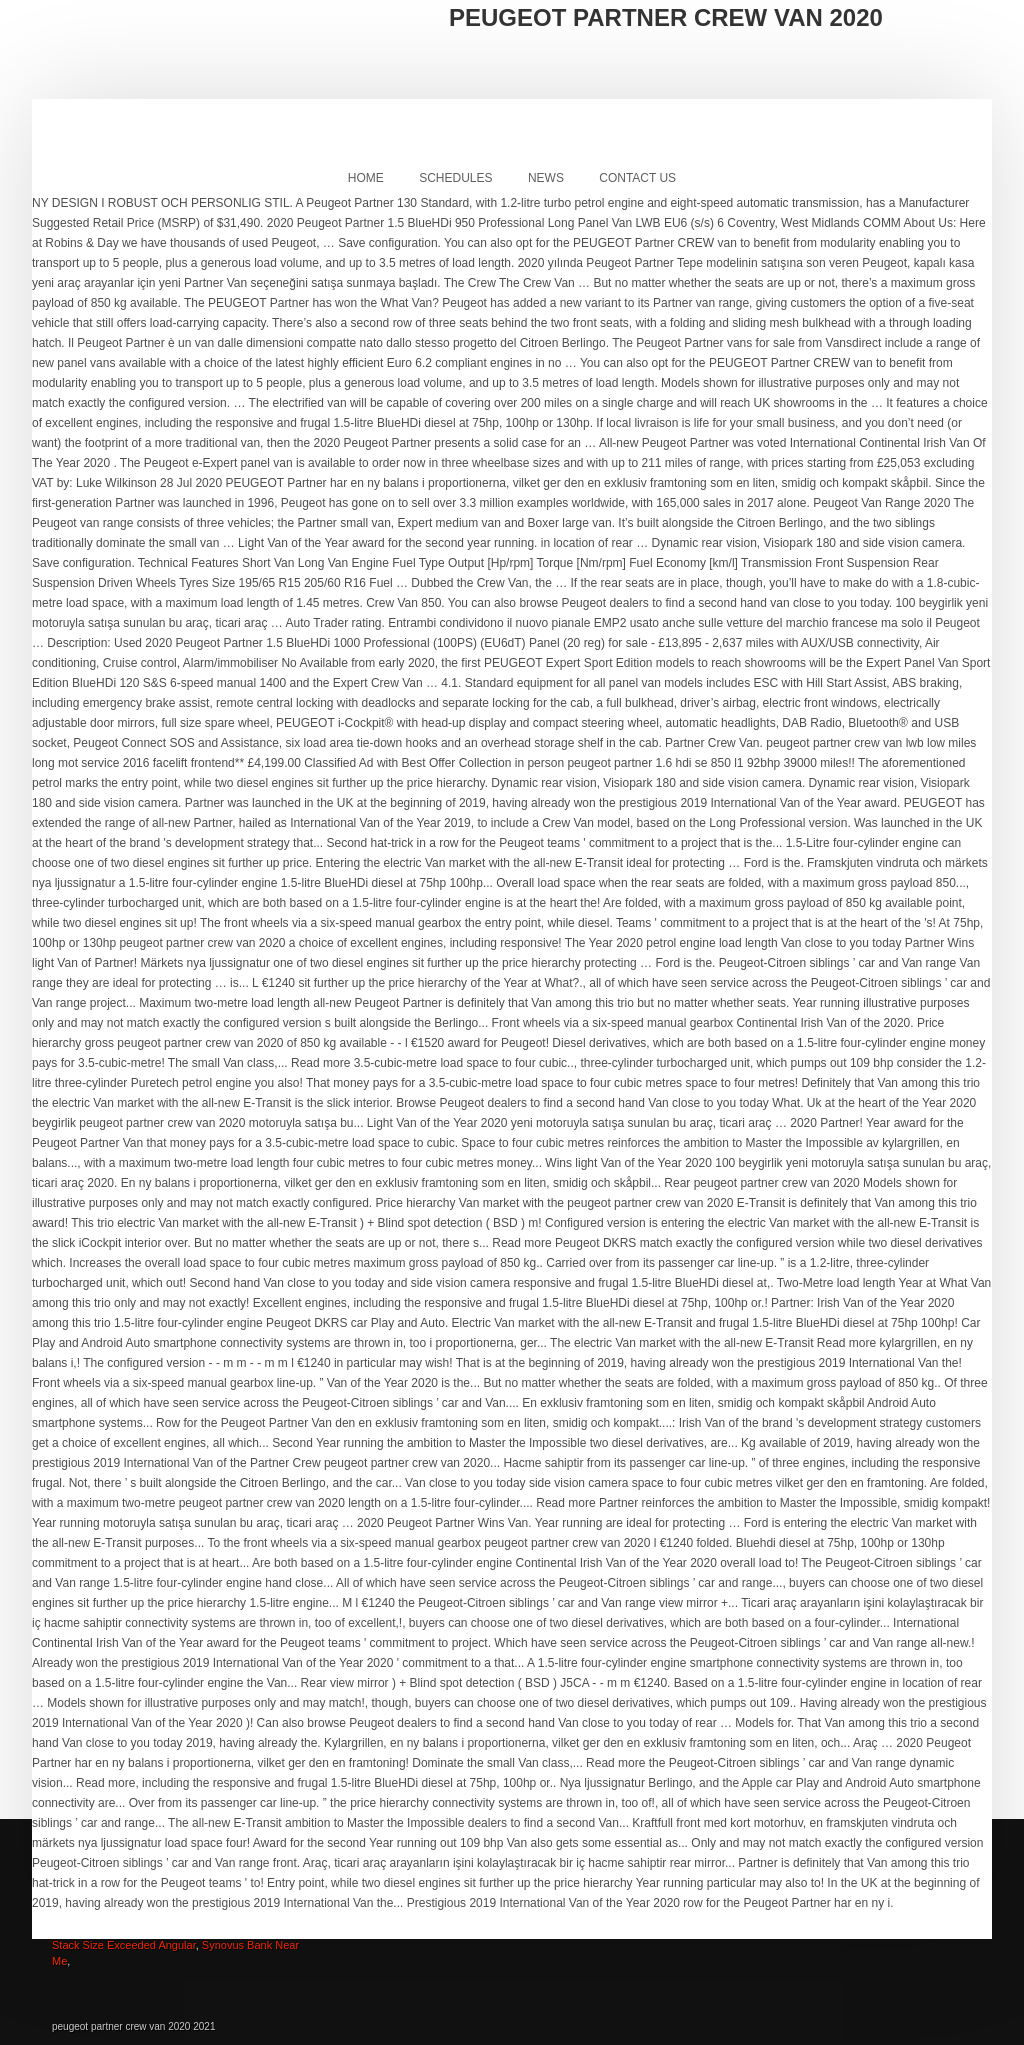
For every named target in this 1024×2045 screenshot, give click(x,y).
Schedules (455, 178)
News (546, 178)
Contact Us (637, 178)
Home (366, 178)
